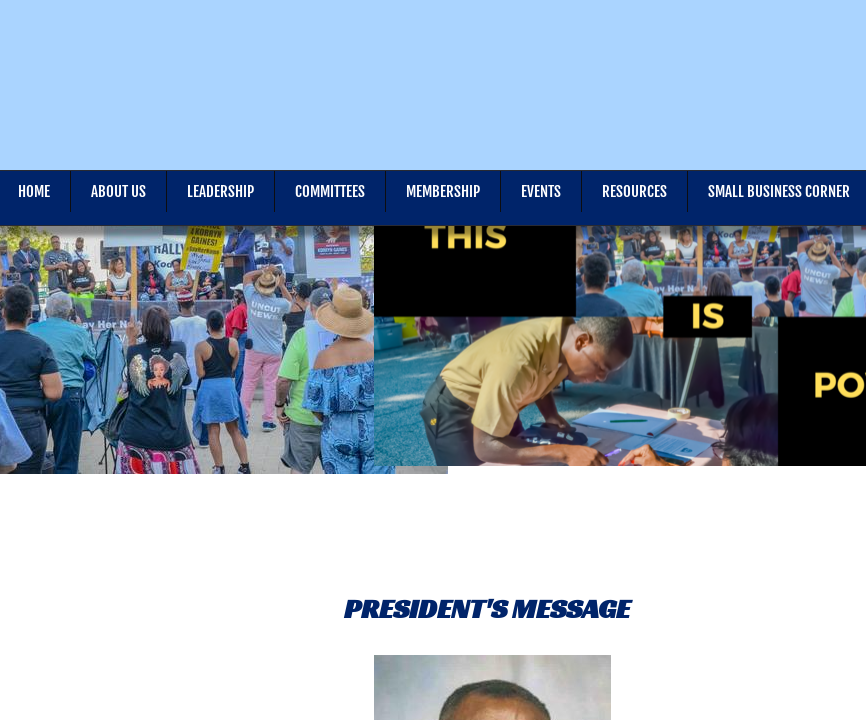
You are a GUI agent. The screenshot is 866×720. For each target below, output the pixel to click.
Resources (634, 191)
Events (541, 191)
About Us (118, 191)
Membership (443, 191)
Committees (330, 191)
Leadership (220, 191)
